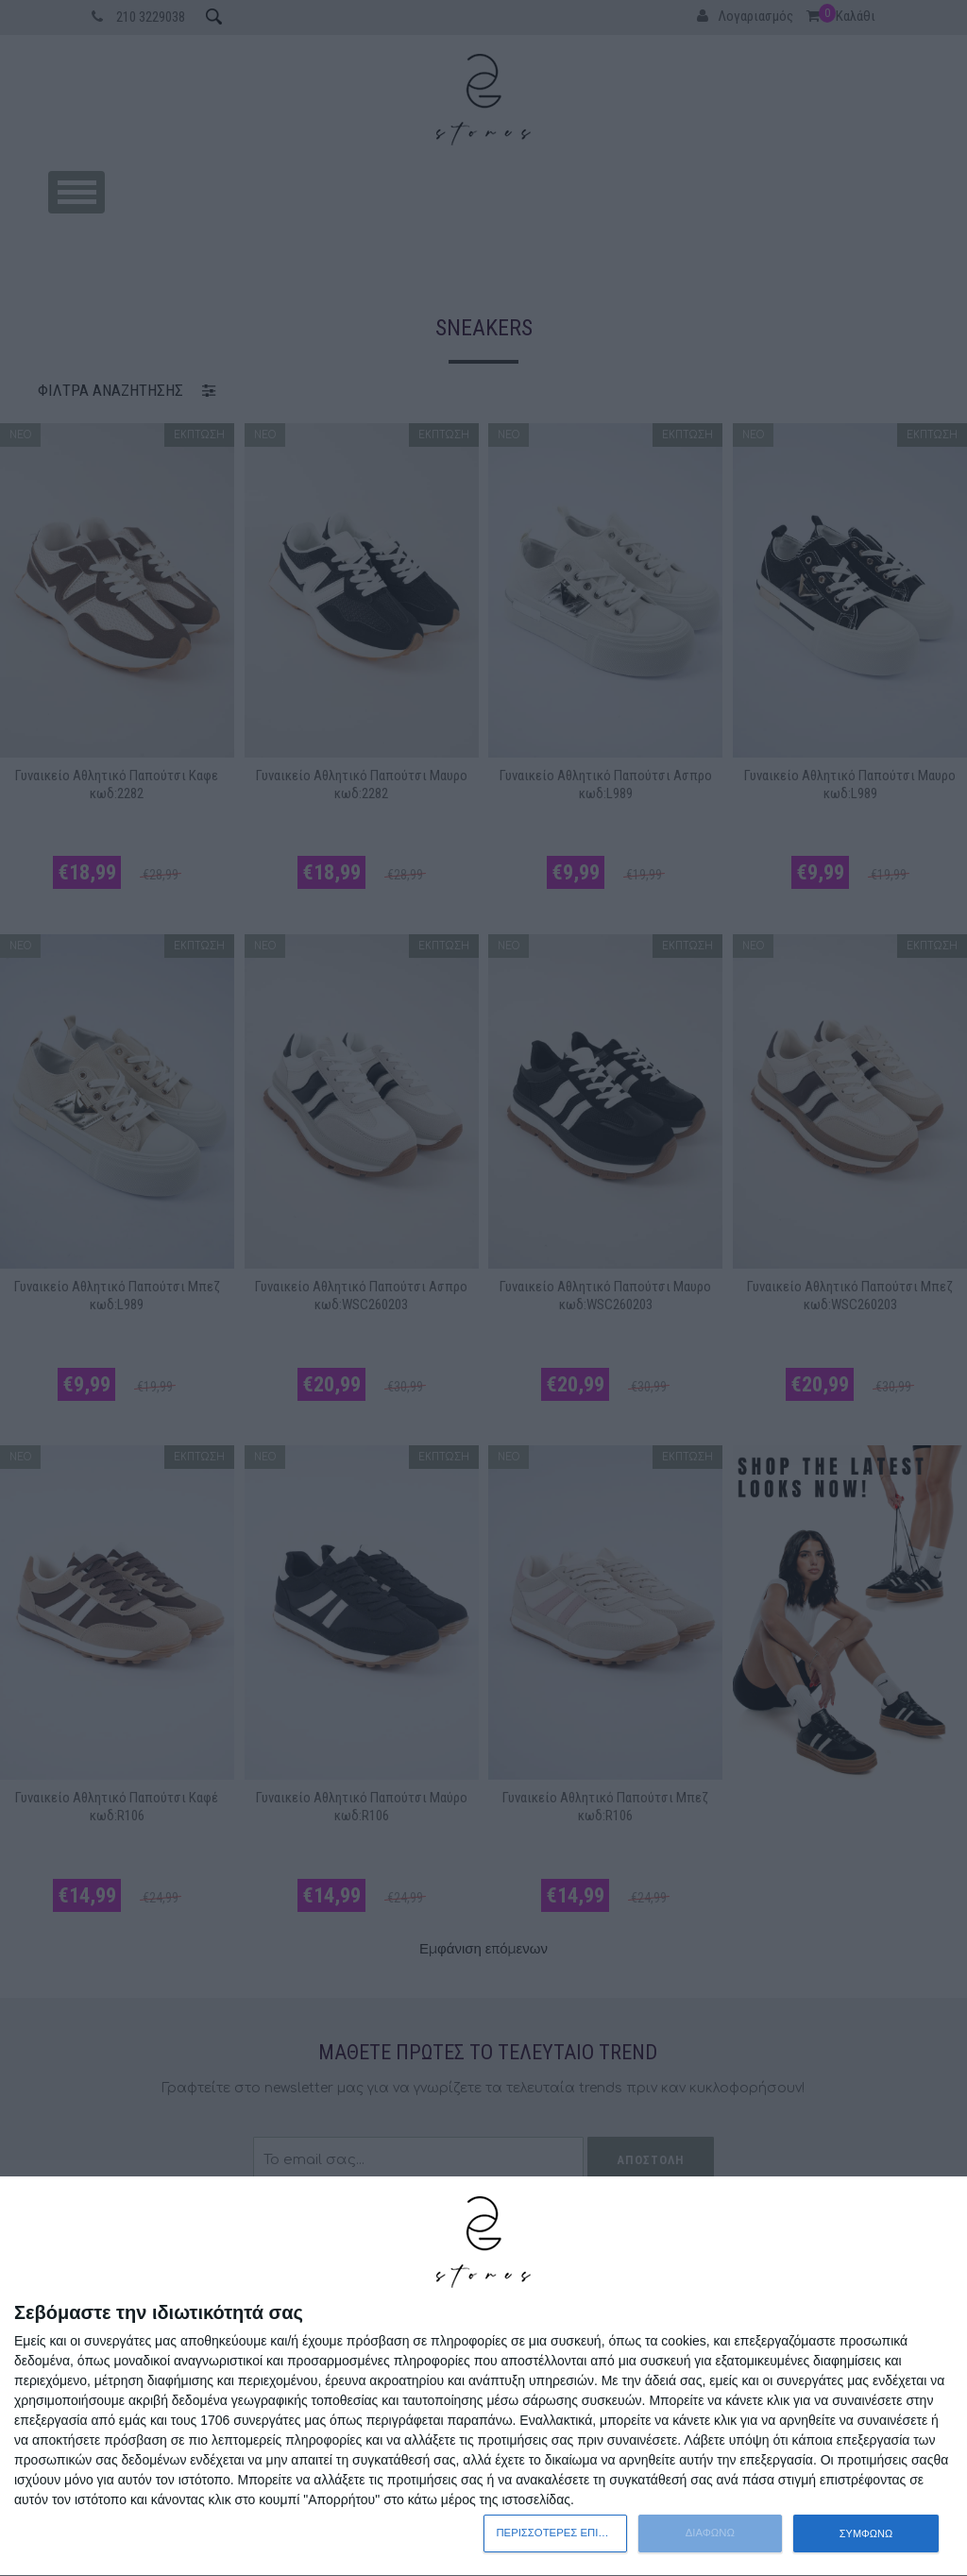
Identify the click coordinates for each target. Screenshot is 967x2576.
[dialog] (483, 2376)
